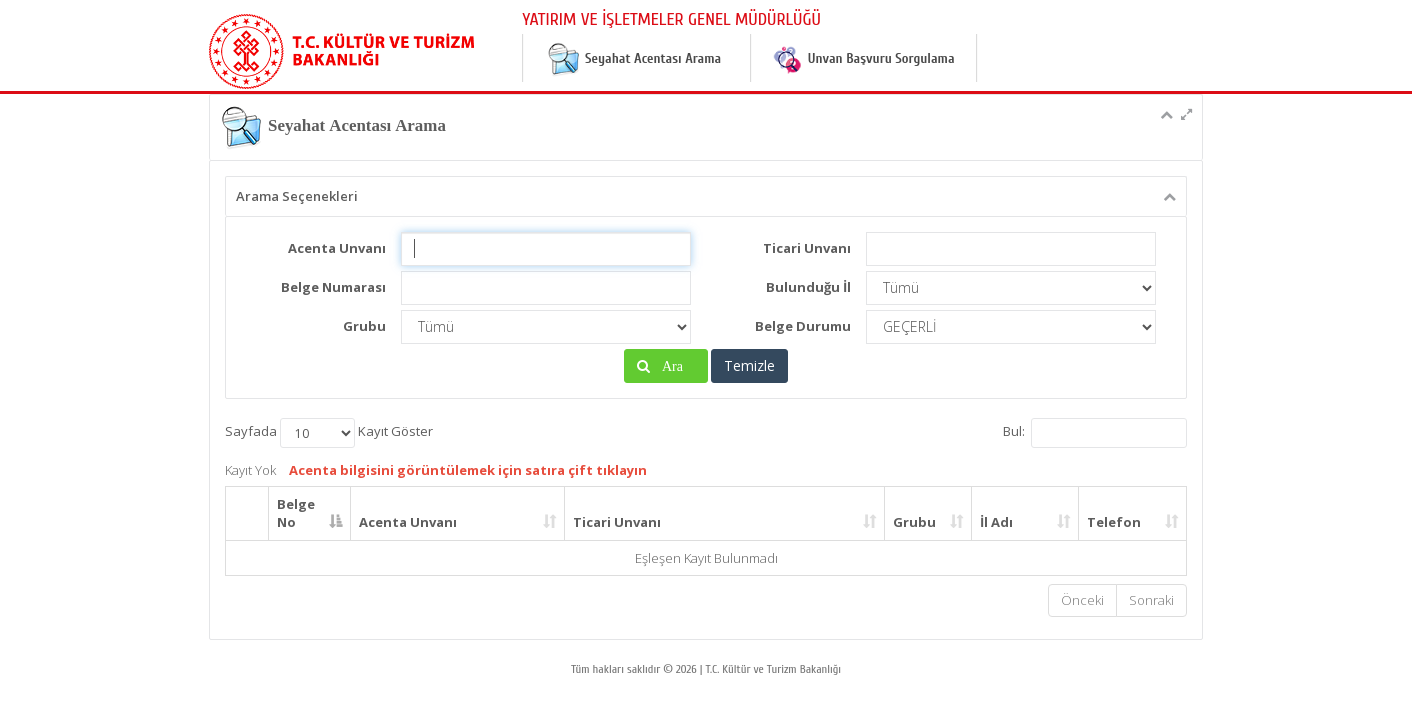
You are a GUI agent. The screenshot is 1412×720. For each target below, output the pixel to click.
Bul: (1095, 433)
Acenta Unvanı (337, 248)
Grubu (364, 326)
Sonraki (1151, 600)
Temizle (749, 365)
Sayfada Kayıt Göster (329, 433)
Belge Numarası (333, 287)
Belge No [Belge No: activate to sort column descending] (296, 513)
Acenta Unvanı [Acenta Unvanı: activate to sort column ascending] (408, 522)
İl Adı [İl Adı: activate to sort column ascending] (996, 522)
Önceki (1082, 600)
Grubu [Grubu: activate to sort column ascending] (914, 522)
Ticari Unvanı (807, 248)
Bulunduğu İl (808, 287)
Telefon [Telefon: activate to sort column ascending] (1114, 522)
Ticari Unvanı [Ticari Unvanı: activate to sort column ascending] (617, 522)
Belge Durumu (803, 326)
